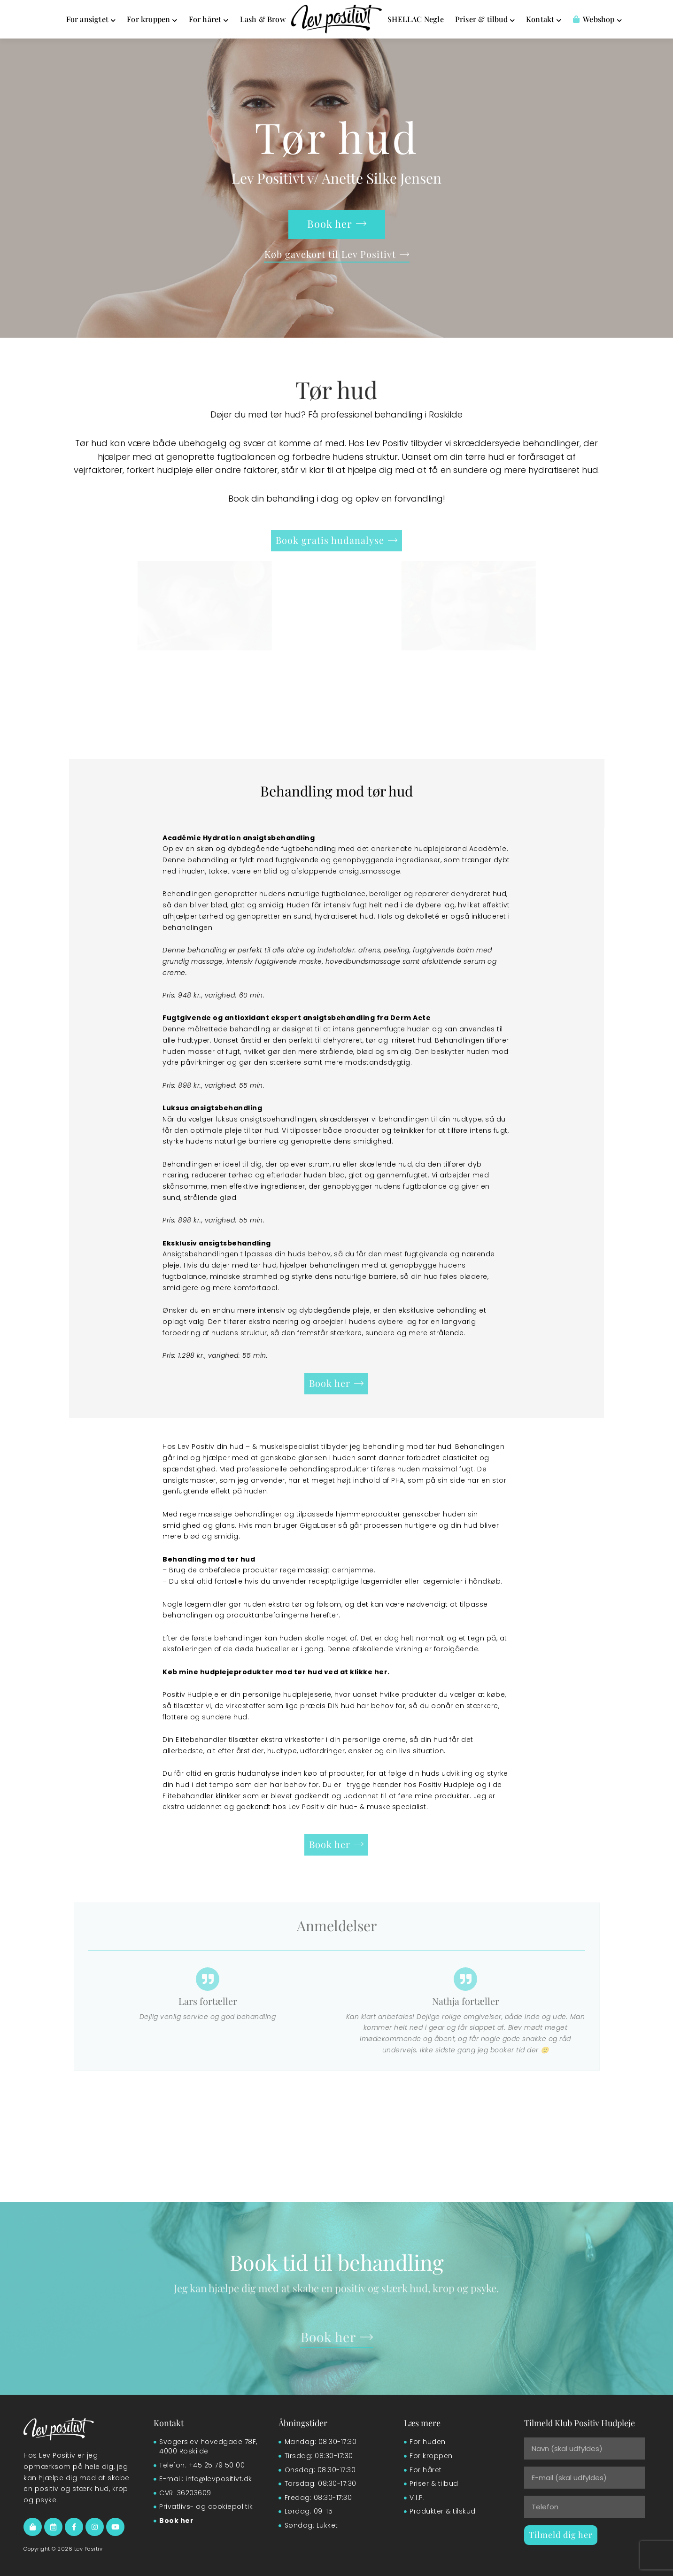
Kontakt (544, 19)
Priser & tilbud (485, 19)
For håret (209, 19)
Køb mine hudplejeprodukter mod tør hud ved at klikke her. (276, 1672)
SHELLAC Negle (415, 19)
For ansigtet (91, 19)
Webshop (597, 19)
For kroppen (152, 19)
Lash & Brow (263, 19)
